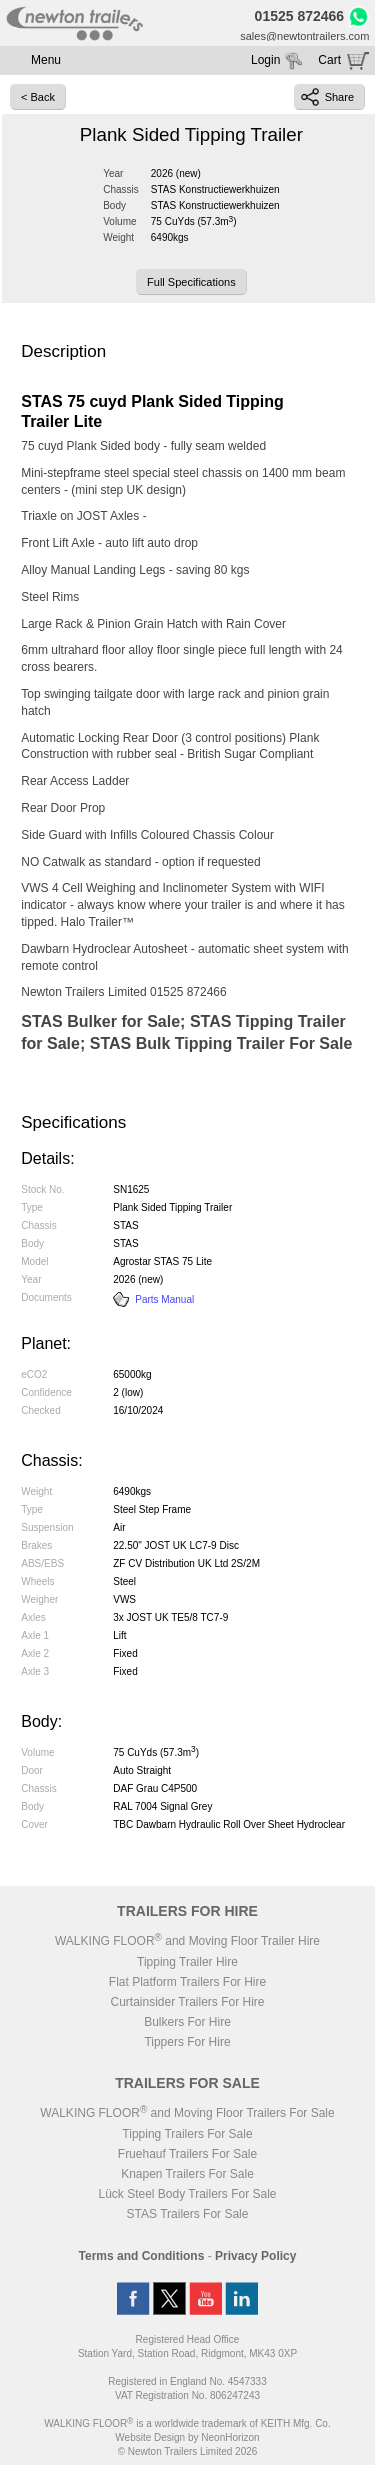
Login (265, 60)
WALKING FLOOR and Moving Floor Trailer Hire (187, 1941)
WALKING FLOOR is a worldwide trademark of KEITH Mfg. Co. (187, 2423)
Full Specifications (191, 282)
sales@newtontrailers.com (304, 36)
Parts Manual (153, 1299)
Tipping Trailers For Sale (187, 2134)
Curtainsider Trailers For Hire (187, 2002)
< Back (38, 97)
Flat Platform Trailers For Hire (187, 1982)
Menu (46, 60)
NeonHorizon (230, 2437)
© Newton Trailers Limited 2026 (188, 2451)
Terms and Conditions (142, 2256)
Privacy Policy (255, 2256)
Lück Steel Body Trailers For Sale (187, 2194)
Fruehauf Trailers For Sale (187, 2154)
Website (150, 2437)
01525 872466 (300, 16)
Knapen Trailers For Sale (187, 2174)
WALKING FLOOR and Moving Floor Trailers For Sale (187, 2113)
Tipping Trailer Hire (187, 1962)
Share (327, 97)
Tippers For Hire (187, 2042)
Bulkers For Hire (187, 2022)
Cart (329, 60)
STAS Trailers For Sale (188, 2214)
